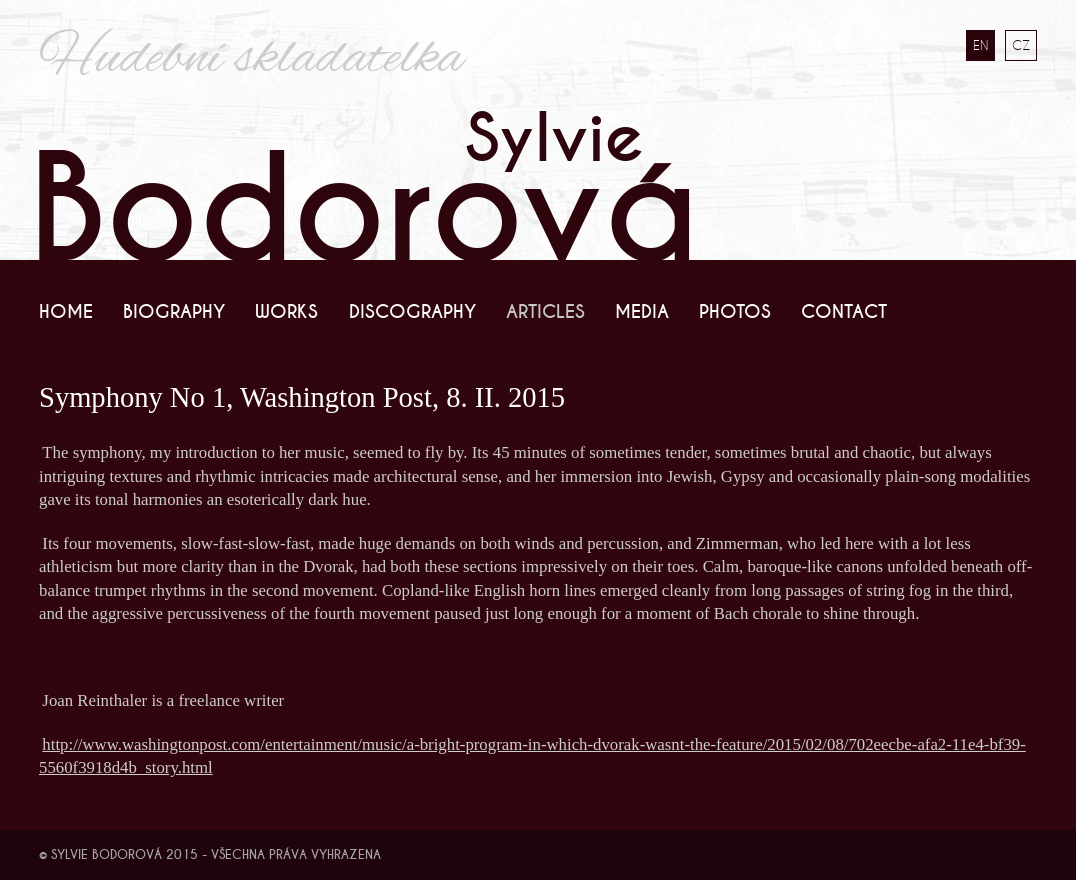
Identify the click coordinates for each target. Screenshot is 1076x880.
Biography (174, 312)
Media (642, 312)
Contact (844, 312)
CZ (1021, 45)
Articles (545, 312)
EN (980, 45)
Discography (412, 312)
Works (286, 312)
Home (66, 312)
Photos (735, 312)
